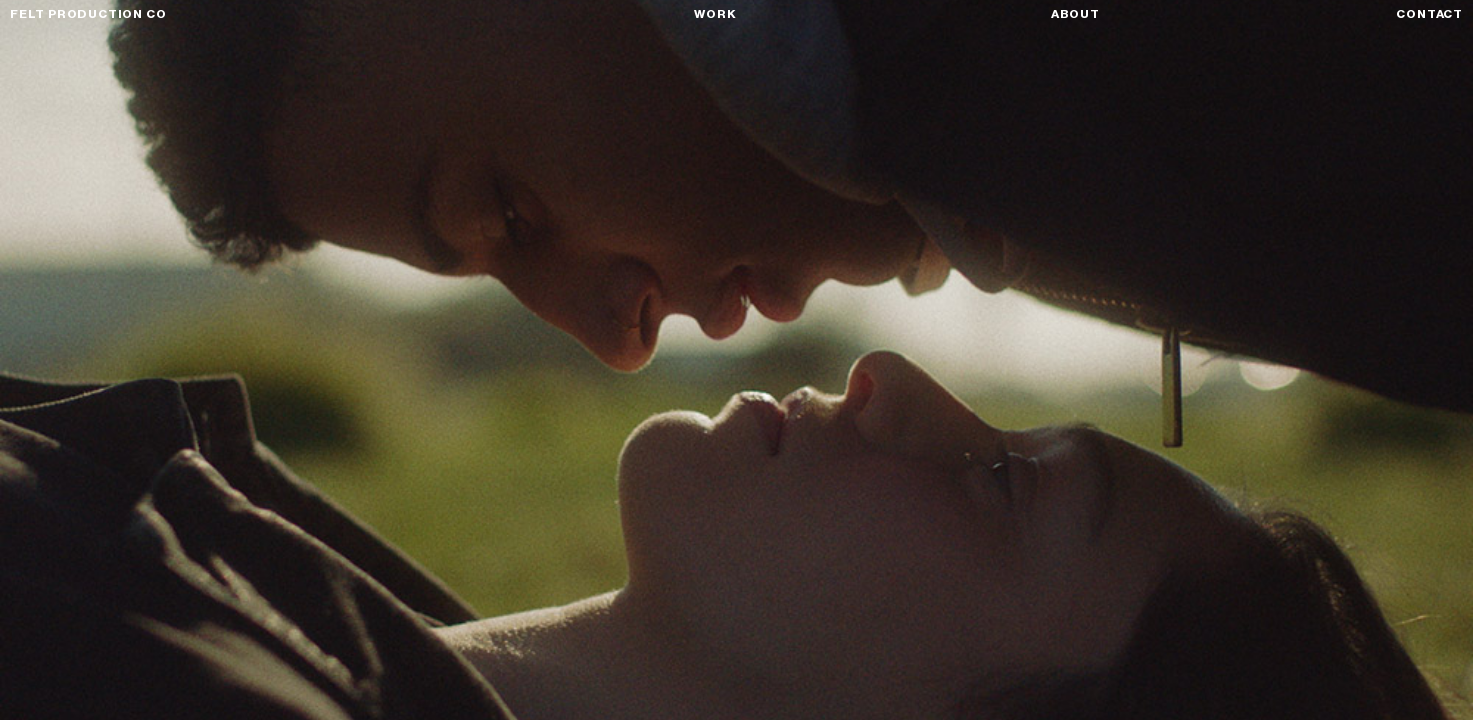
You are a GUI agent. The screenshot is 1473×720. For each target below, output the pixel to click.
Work (715, 14)
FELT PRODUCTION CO (88, 14)
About (1075, 14)
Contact (1429, 14)
